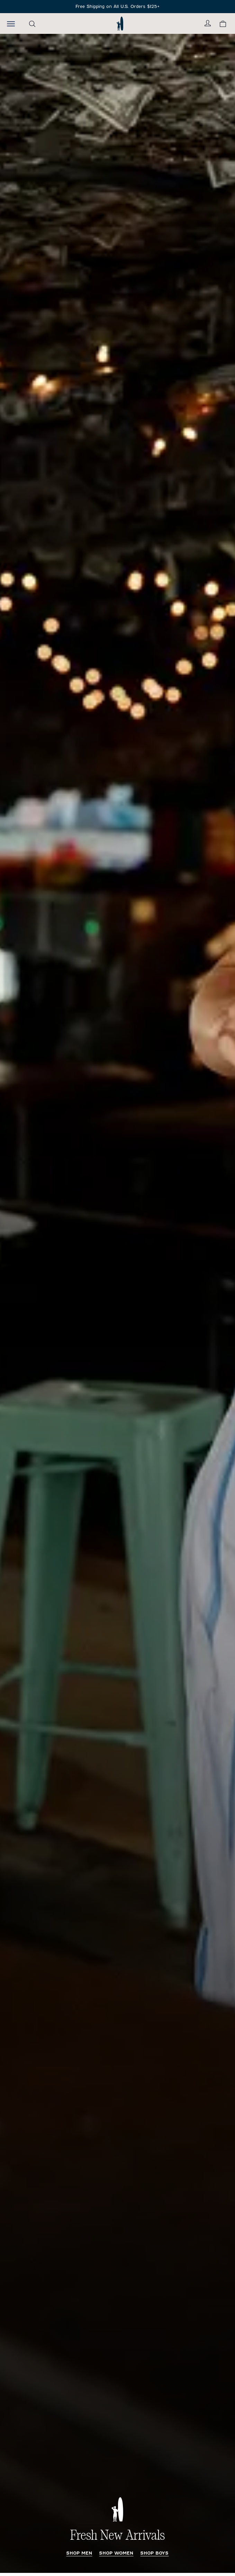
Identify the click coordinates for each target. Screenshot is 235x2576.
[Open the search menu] (32, 23)
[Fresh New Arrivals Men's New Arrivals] (117, 1303)
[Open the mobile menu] (11, 23)
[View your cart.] (223, 24)
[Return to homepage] (120, 23)
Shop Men (79, 2553)
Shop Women (116, 2553)
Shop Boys (154, 2553)
